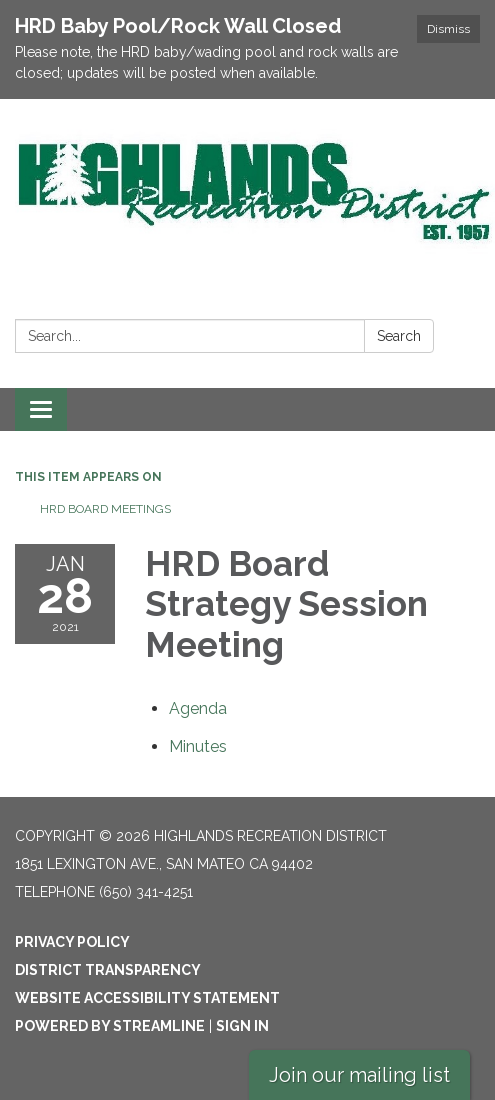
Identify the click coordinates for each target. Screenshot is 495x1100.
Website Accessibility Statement (147, 998)
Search (399, 336)
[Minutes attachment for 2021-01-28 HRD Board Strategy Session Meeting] (198, 746)
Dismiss (448, 29)
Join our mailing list (359, 1075)
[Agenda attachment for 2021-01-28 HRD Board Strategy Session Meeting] (198, 708)
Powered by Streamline (110, 1026)
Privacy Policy (72, 942)
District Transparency (108, 970)
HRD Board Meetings (105, 509)
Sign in (242, 1026)
